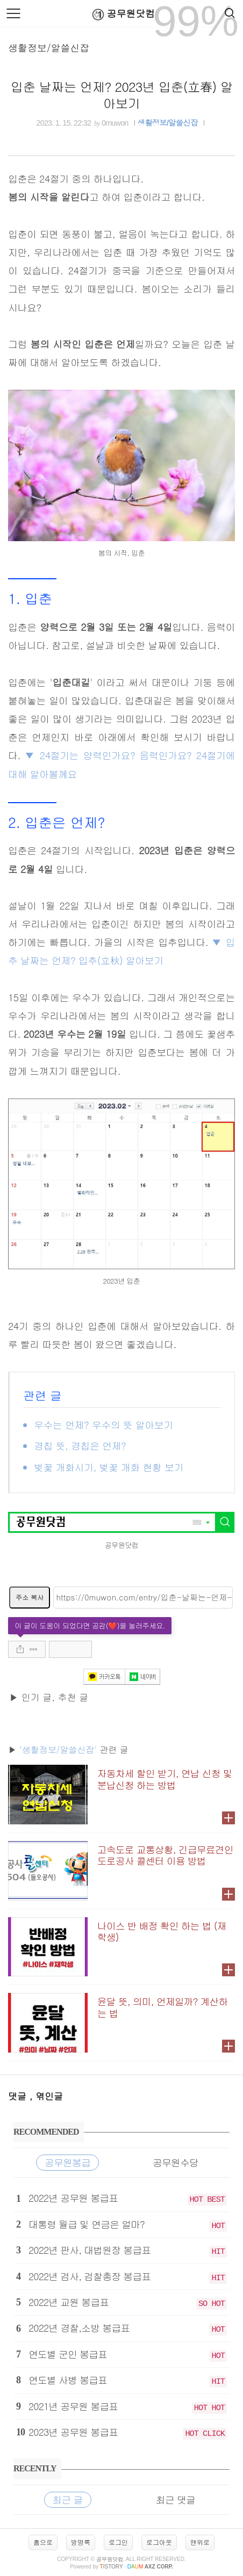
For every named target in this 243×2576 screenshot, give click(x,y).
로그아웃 (159, 2541)
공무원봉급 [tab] (67, 2162)
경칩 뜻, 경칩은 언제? (80, 1445)
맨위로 (200, 2541)
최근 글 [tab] (68, 2499)
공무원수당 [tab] (175, 2162)
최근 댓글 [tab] (175, 2499)
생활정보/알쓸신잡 (49, 47)
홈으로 (43, 2541)
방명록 (80, 2541)
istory (111, 2567)
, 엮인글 (46, 2096)
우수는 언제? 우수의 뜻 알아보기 (103, 1424)
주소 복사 (30, 1597)
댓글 (19, 2096)
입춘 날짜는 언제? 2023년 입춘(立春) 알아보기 (121, 94)
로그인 (118, 2541)
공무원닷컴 (121, 14)
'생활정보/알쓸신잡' (58, 1749)
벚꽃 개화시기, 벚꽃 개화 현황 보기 (108, 1467)
